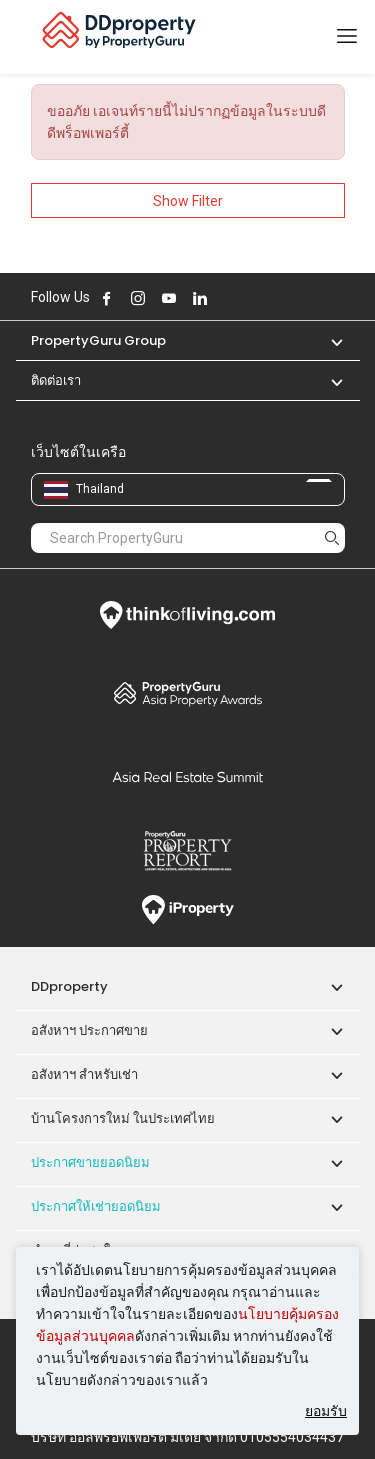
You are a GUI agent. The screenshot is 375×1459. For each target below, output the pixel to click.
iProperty (188, 910)
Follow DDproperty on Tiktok (250, 298)
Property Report (188, 851)
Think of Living (188, 615)
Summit (188, 777)
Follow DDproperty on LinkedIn (200, 298)
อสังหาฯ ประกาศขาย (89, 1030)
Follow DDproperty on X (227, 298)
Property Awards (188, 693)
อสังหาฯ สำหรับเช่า (84, 1074)
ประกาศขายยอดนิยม (90, 1162)
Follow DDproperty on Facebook (107, 298)
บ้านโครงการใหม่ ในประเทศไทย (123, 1118)
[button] (327, 340)
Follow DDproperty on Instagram (138, 298)
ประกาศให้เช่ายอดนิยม (96, 1206)
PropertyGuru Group (98, 340)
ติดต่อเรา (56, 380)
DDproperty (69, 986)
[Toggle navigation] (347, 37)
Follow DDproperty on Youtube (169, 298)
